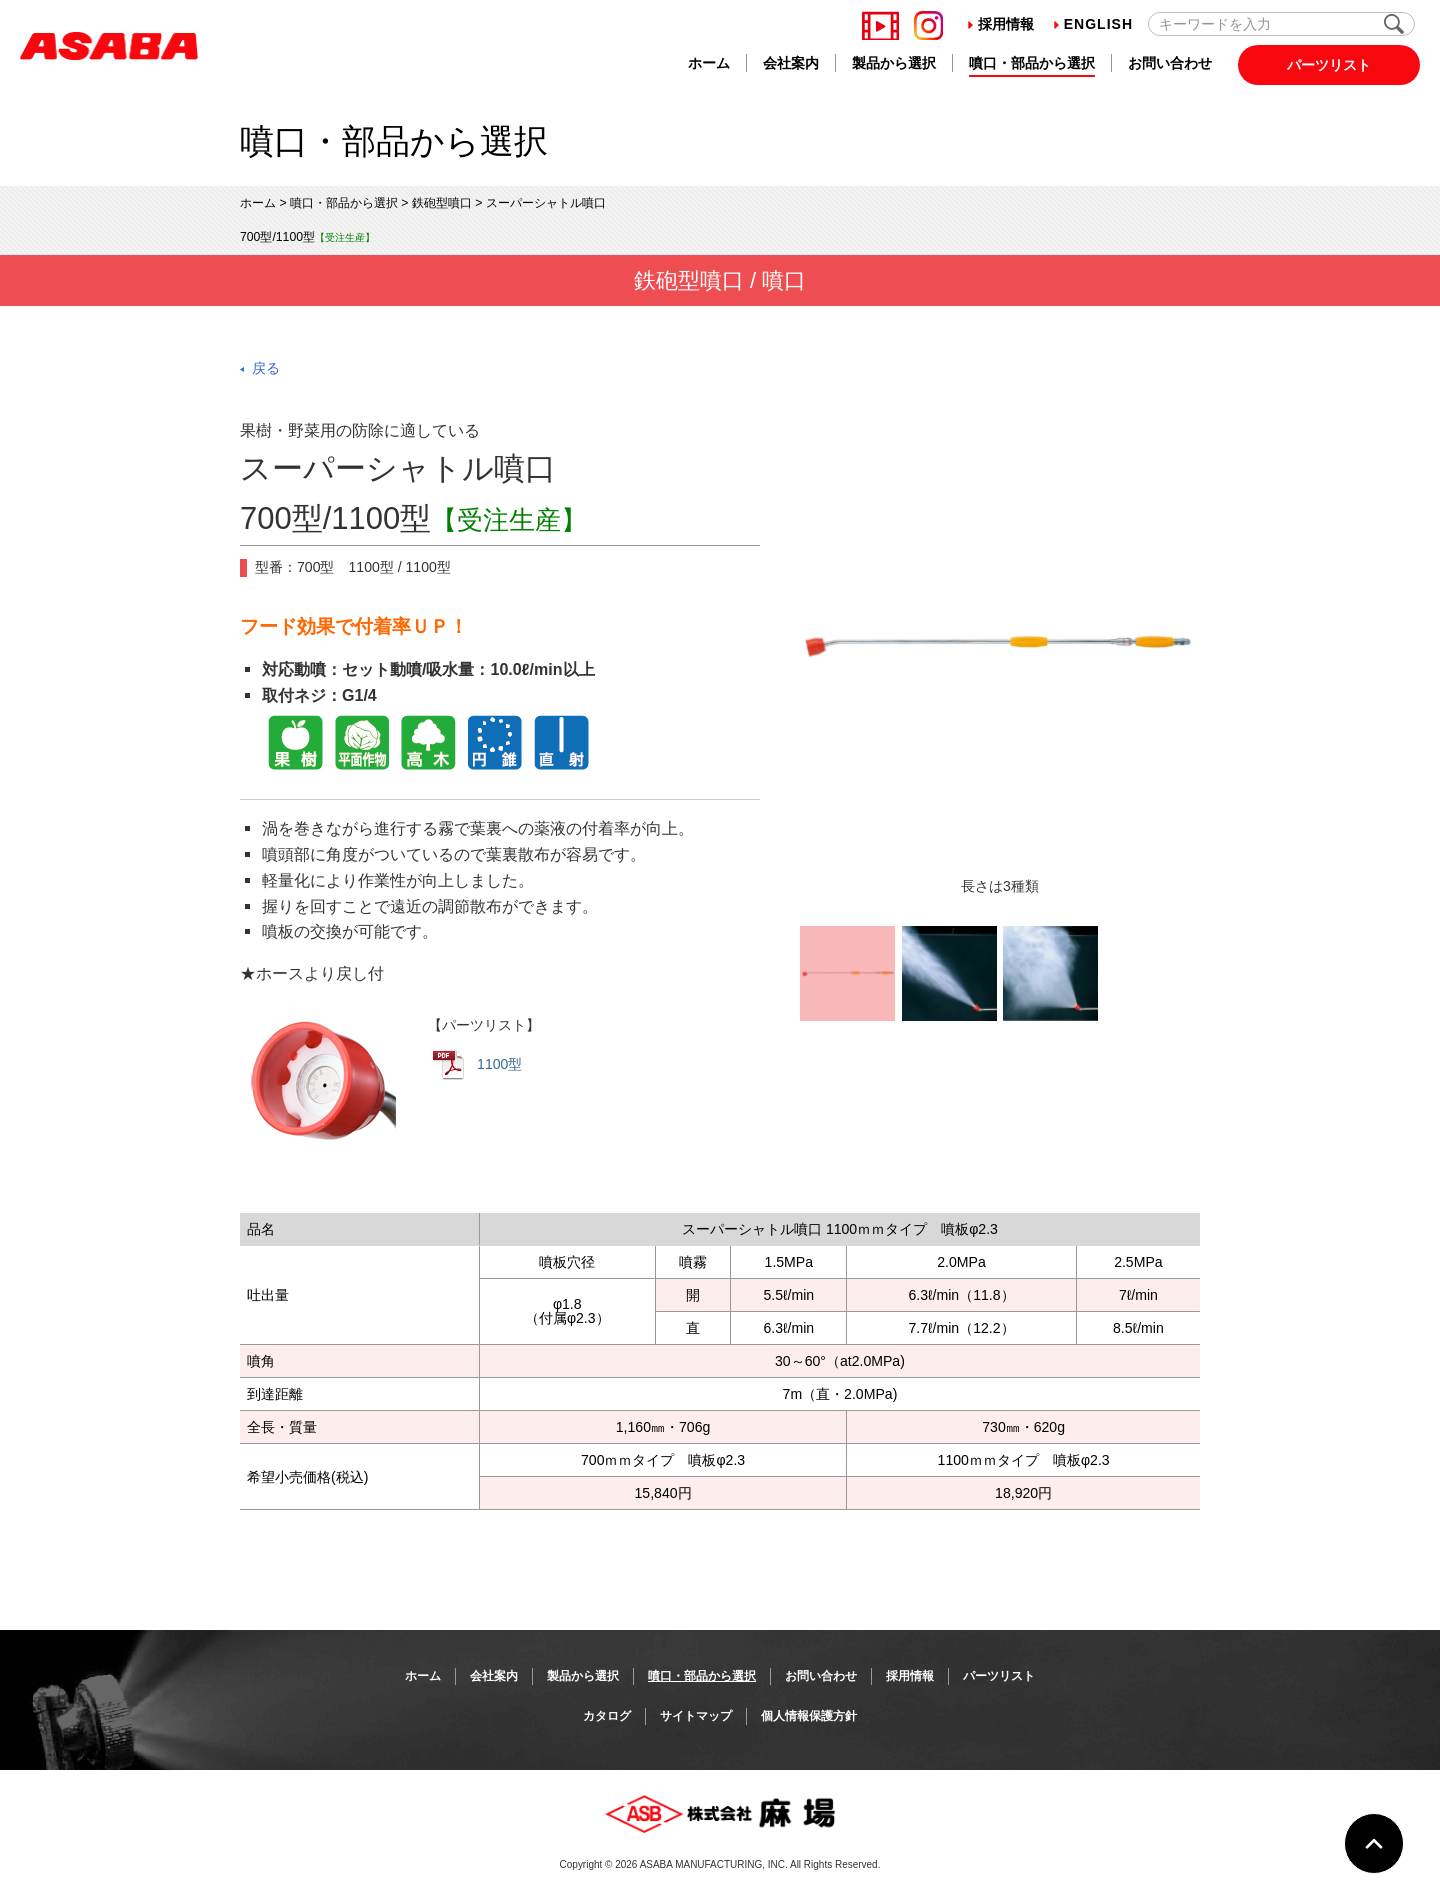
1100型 (477, 1065)
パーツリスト (1329, 65)
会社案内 (791, 63)
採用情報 (1001, 24)
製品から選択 (894, 63)
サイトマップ (696, 1716)
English (1093, 24)
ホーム (709, 63)
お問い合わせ (1170, 63)
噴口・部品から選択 (1032, 63)
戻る (266, 368)
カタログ (607, 1716)
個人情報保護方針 (809, 1716)
